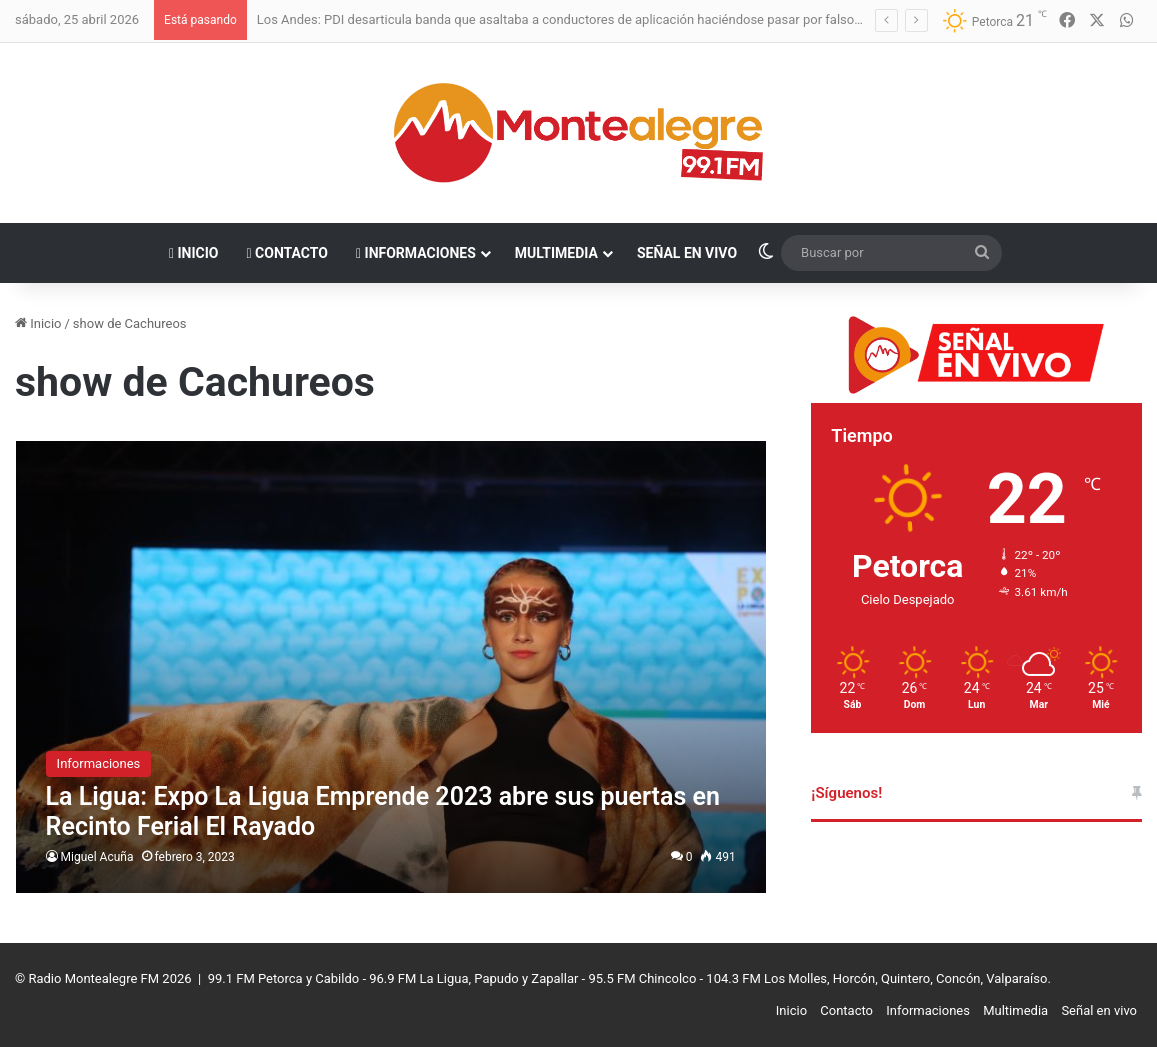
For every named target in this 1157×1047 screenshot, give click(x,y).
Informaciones (416, 253)
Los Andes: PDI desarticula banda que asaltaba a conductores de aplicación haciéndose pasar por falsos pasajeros (589, 19)
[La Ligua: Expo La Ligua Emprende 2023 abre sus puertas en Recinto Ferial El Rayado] (391, 667)
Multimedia (556, 253)
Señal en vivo (687, 253)
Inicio (194, 253)
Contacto (287, 253)
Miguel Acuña (97, 857)
